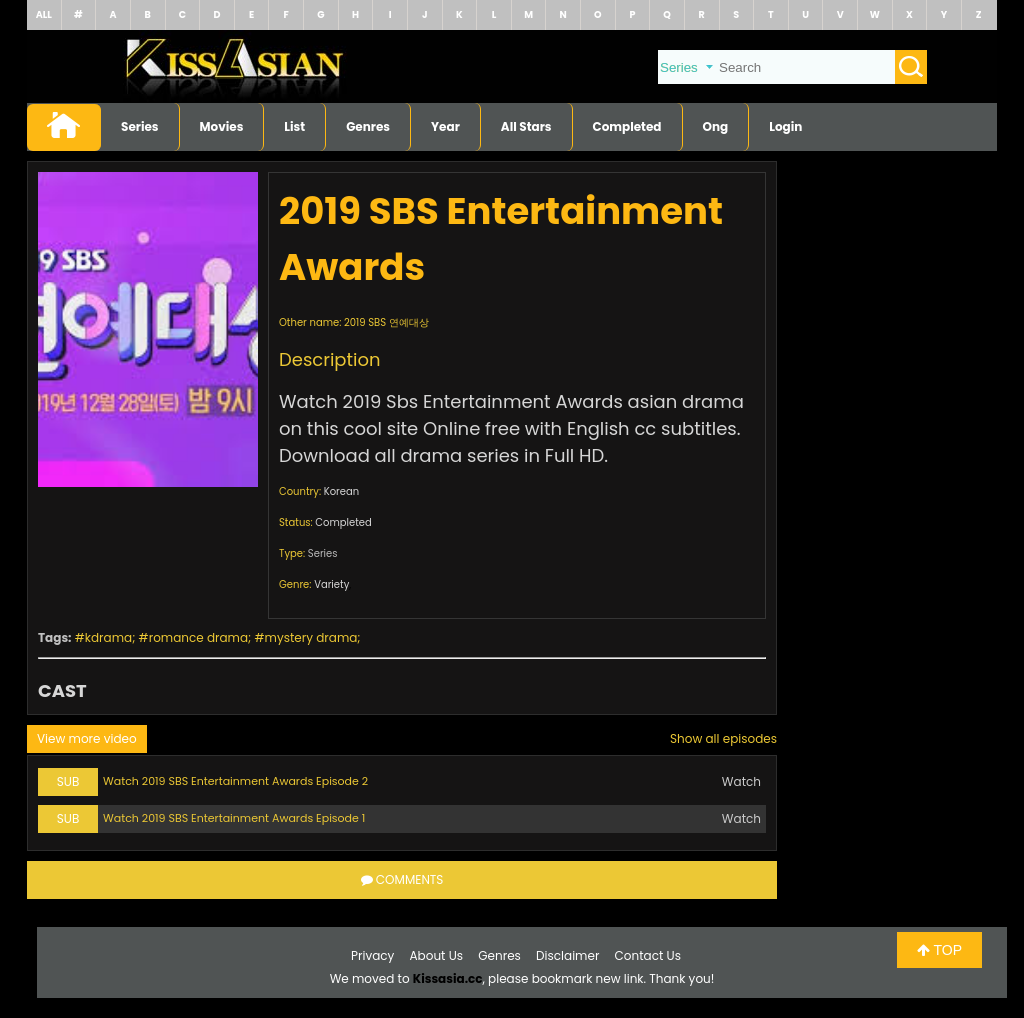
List (294, 126)
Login (785, 126)
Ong (716, 126)
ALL (44, 14)
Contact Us (648, 955)
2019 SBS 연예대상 (386, 322)
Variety (331, 584)
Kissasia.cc (448, 978)
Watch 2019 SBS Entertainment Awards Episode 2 (235, 781)
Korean (341, 491)
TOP (939, 950)
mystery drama (311, 637)
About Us (437, 955)
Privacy (372, 955)
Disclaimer (567, 955)
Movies (222, 126)
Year (445, 126)
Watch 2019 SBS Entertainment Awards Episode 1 (234, 818)
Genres (368, 126)
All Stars (526, 126)
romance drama (198, 637)
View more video (87, 738)
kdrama (108, 637)
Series (140, 126)
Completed (627, 126)
